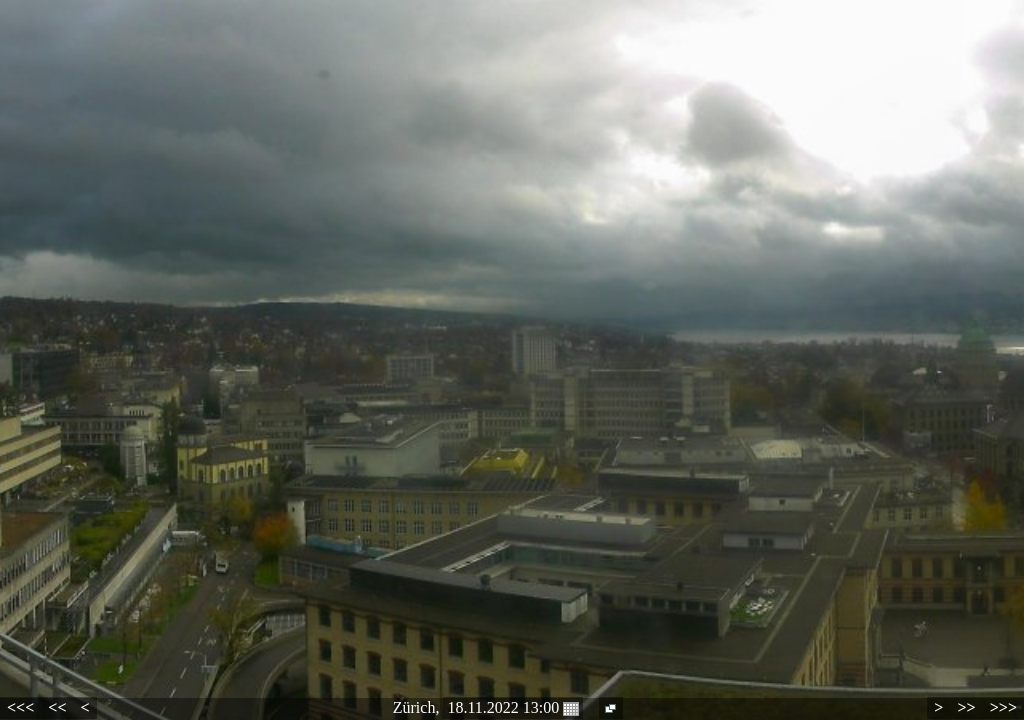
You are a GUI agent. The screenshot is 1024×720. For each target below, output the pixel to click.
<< (57, 707)
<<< (20, 707)
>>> (1003, 707)
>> (966, 707)
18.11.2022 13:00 (513, 708)
